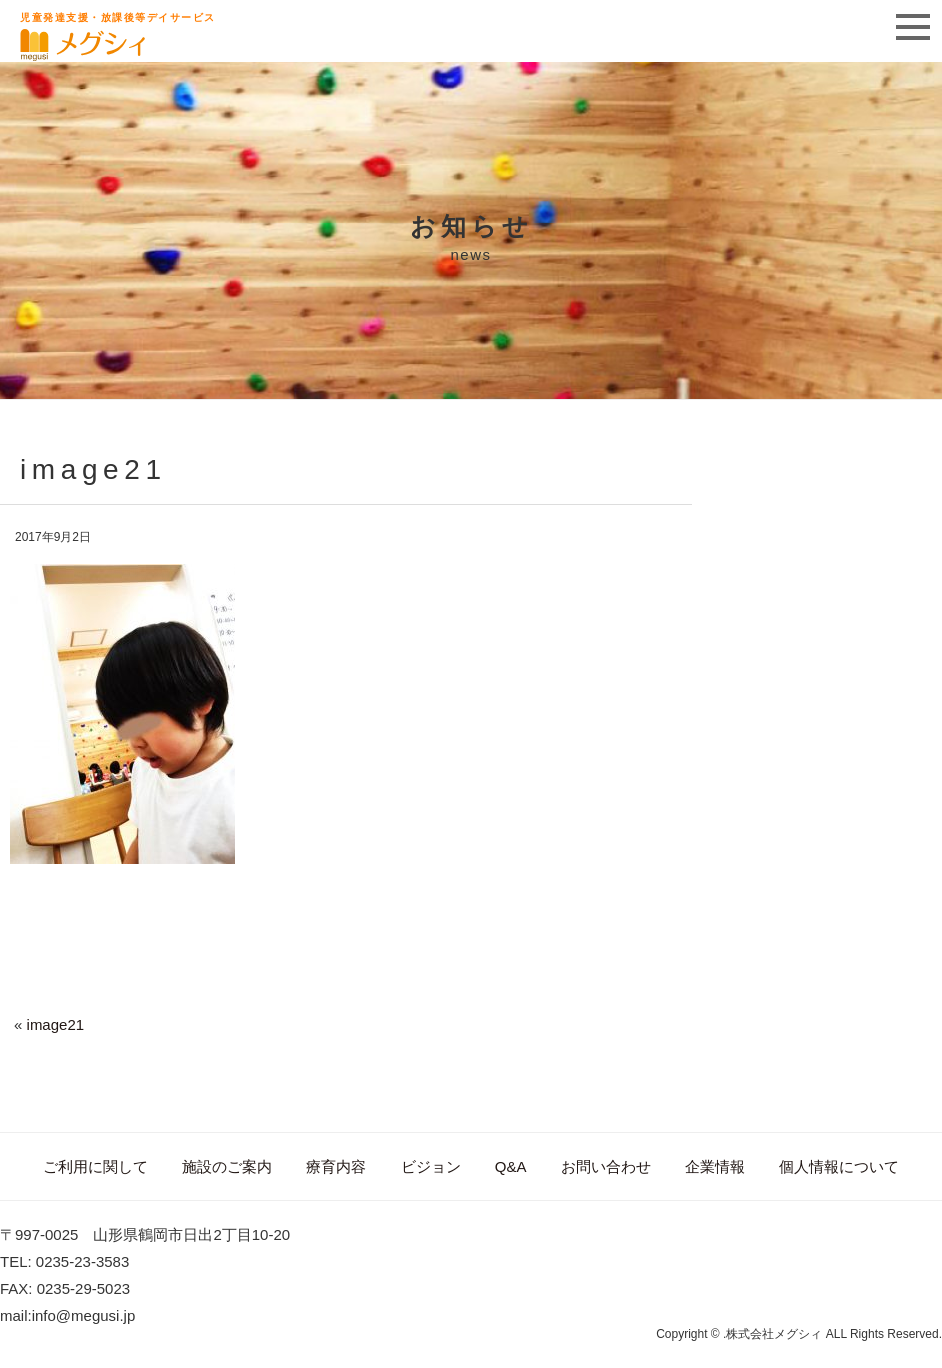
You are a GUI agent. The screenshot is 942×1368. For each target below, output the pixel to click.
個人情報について (839, 1166)
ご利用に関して (95, 1166)
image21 (56, 1024)
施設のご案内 (227, 1166)
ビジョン (431, 1166)
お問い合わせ (606, 1166)
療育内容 (336, 1166)
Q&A (511, 1166)
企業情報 (715, 1166)
